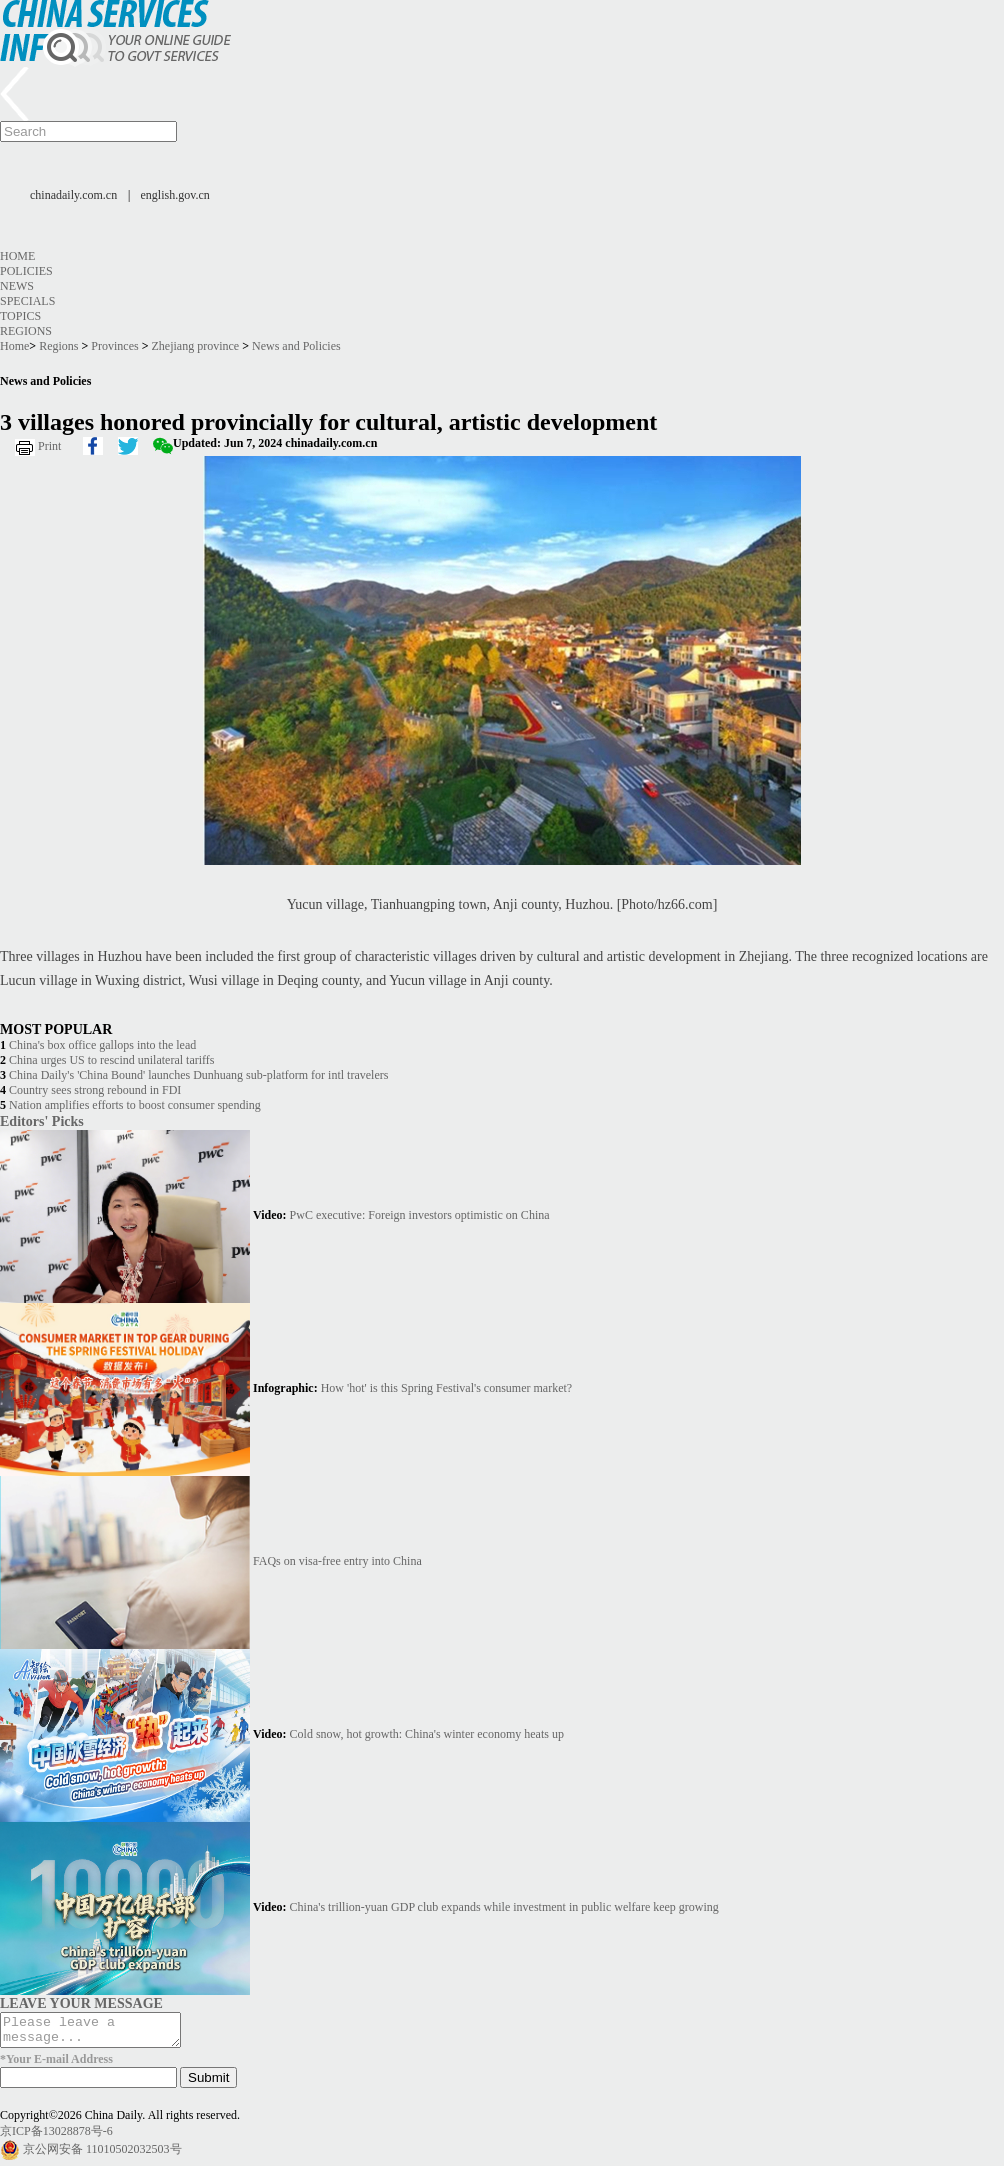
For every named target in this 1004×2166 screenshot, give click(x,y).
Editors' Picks (42, 1121)
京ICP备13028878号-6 (56, 2137)
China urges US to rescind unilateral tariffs (112, 1060)
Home (17, 256)
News (17, 286)
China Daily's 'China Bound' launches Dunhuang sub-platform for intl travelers (198, 1075)
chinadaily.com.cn (73, 195)
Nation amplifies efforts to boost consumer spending (135, 1105)
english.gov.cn (175, 195)
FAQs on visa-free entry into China (337, 1561)
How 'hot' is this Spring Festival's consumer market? (446, 1388)
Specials (27, 301)
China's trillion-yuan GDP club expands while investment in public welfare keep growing (504, 1907)
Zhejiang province (196, 346)
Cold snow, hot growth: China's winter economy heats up (427, 1734)
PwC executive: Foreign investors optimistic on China (420, 1215)
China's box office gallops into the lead (102, 1045)
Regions (26, 331)
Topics (20, 316)
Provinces (114, 346)
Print (49, 446)
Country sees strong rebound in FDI (95, 1090)
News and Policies (296, 346)
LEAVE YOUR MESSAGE (81, 2003)
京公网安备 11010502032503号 (102, 2155)
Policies (26, 271)
